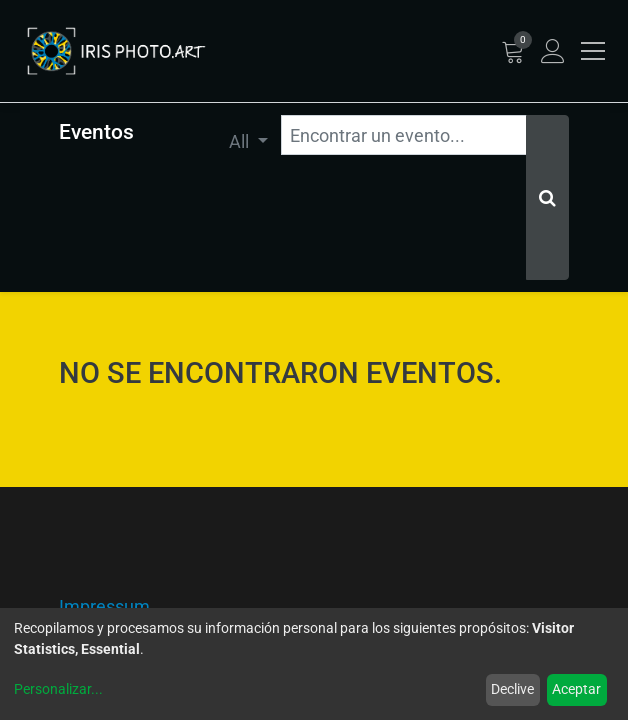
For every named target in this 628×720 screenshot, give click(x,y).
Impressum (104, 606)
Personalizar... (58, 689)
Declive (512, 689)
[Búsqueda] (547, 197)
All (241, 141)
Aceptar (576, 689)
